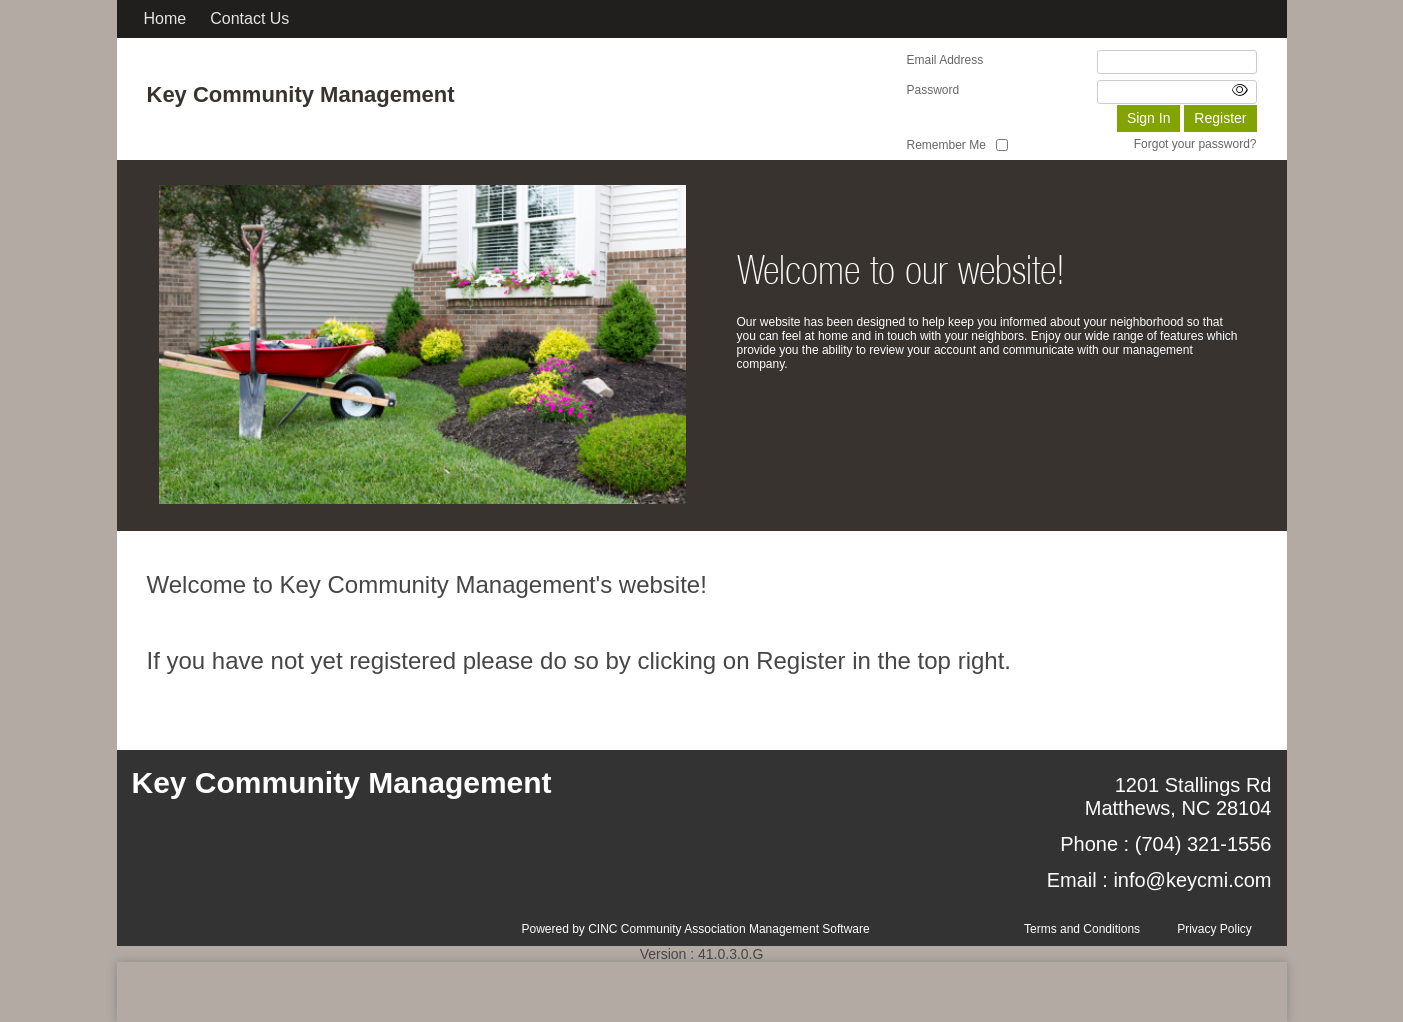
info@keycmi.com (1192, 880)
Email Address (945, 60)
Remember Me (946, 145)
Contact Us (249, 18)
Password (933, 90)
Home (165, 18)
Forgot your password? (1195, 144)
